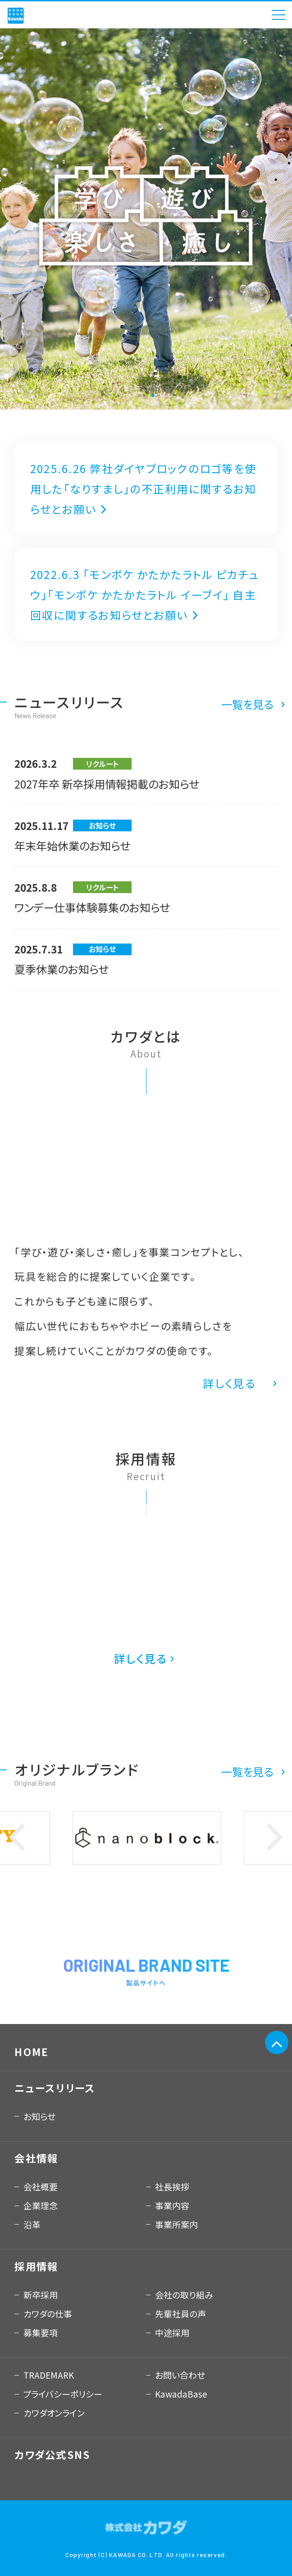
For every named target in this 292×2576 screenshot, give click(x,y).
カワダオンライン (54, 2413)
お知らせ (39, 2116)
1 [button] (139, 395)
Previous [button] (17, 1838)
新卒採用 (40, 2295)
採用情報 (36, 2266)
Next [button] (274, 1838)
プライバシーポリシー (62, 2394)
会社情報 (36, 2158)
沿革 (32, 2224)
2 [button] (152, 395)
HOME (31, 2051)
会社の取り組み (184, 2295)
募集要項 (40, 2332)
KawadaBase (181, 2394)
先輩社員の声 (180, 2313)
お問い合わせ (180, 2375)
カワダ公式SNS (52, 2454)
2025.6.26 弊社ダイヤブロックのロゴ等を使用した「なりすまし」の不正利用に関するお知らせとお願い (143, 488)
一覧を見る (247, 704)
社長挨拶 (172, 2186)
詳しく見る (229, 1383)
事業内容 (172, 2205)
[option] (146, 219)
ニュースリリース (54, 2087)
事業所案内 (176, 2224)
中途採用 (172, 2332)
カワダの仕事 (47, 2313)
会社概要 (40, 2186)
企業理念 (40, 2205)
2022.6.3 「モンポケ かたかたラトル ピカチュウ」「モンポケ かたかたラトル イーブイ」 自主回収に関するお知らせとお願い (144, 594)
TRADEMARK (48, 2375)
